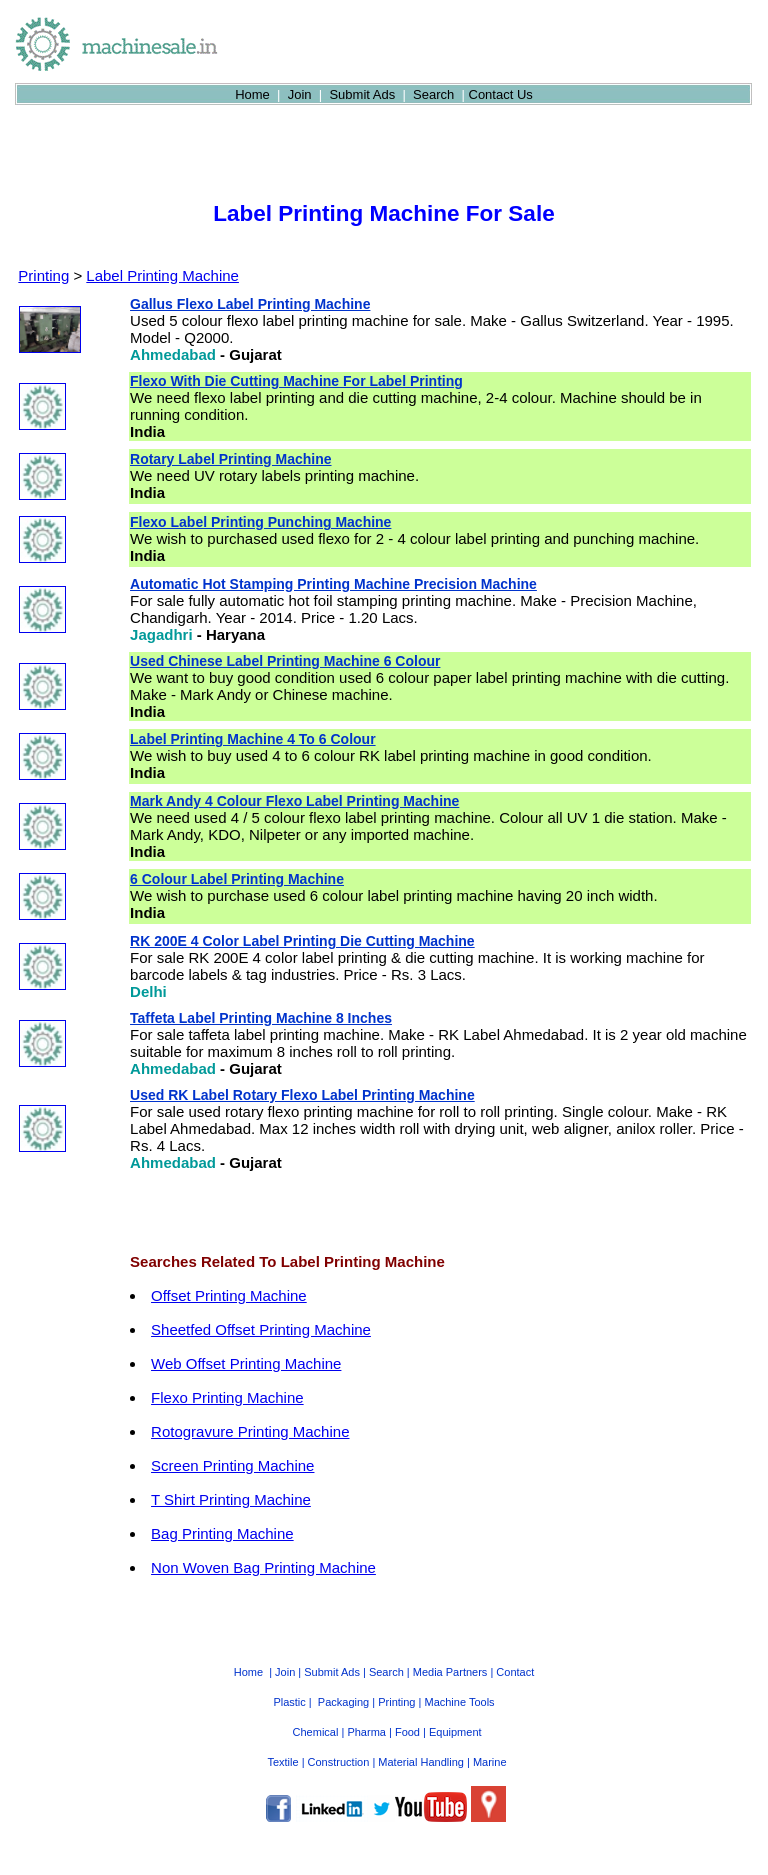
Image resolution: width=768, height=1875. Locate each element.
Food (407, 1732)
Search (433, 94)
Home (252, 94)
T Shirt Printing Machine (231, 1499)
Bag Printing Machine (222, 1533)
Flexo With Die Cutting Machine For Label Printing (296, 381)
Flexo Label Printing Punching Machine (260, 522)
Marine (490, 1762)
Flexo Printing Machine (227, 1397)
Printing (43, 275)
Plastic (289, 1702)
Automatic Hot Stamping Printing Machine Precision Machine (333, 584)
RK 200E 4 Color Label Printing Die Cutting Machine (302, 941)
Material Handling (421, 1762)
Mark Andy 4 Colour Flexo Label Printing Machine (294, 801)
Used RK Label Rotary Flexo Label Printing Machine (302, 1095)
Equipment (455, 1732)
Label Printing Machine (162, 275)
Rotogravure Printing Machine (250, 1431)
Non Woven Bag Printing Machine (263, 1567)
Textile (282, 1762)
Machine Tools (459, 1702)
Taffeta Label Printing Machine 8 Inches (261, 1018)
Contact (515, 1672)
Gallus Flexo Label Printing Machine (250, 304)
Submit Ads (362, 94)
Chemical (316, 1732)
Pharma (366, 1732)
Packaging (343, 1702)
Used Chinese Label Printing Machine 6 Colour (285, 661)
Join (300, 94)
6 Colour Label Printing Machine (237, 879)
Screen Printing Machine (232, 1465)
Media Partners (450, 1672)
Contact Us (501, 94)
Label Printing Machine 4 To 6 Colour (253, 739)
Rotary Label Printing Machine (230, 459)
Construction (339, 1762)
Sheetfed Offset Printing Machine (261, 1329)
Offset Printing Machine (229, 1295)
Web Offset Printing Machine (246, 1363)
